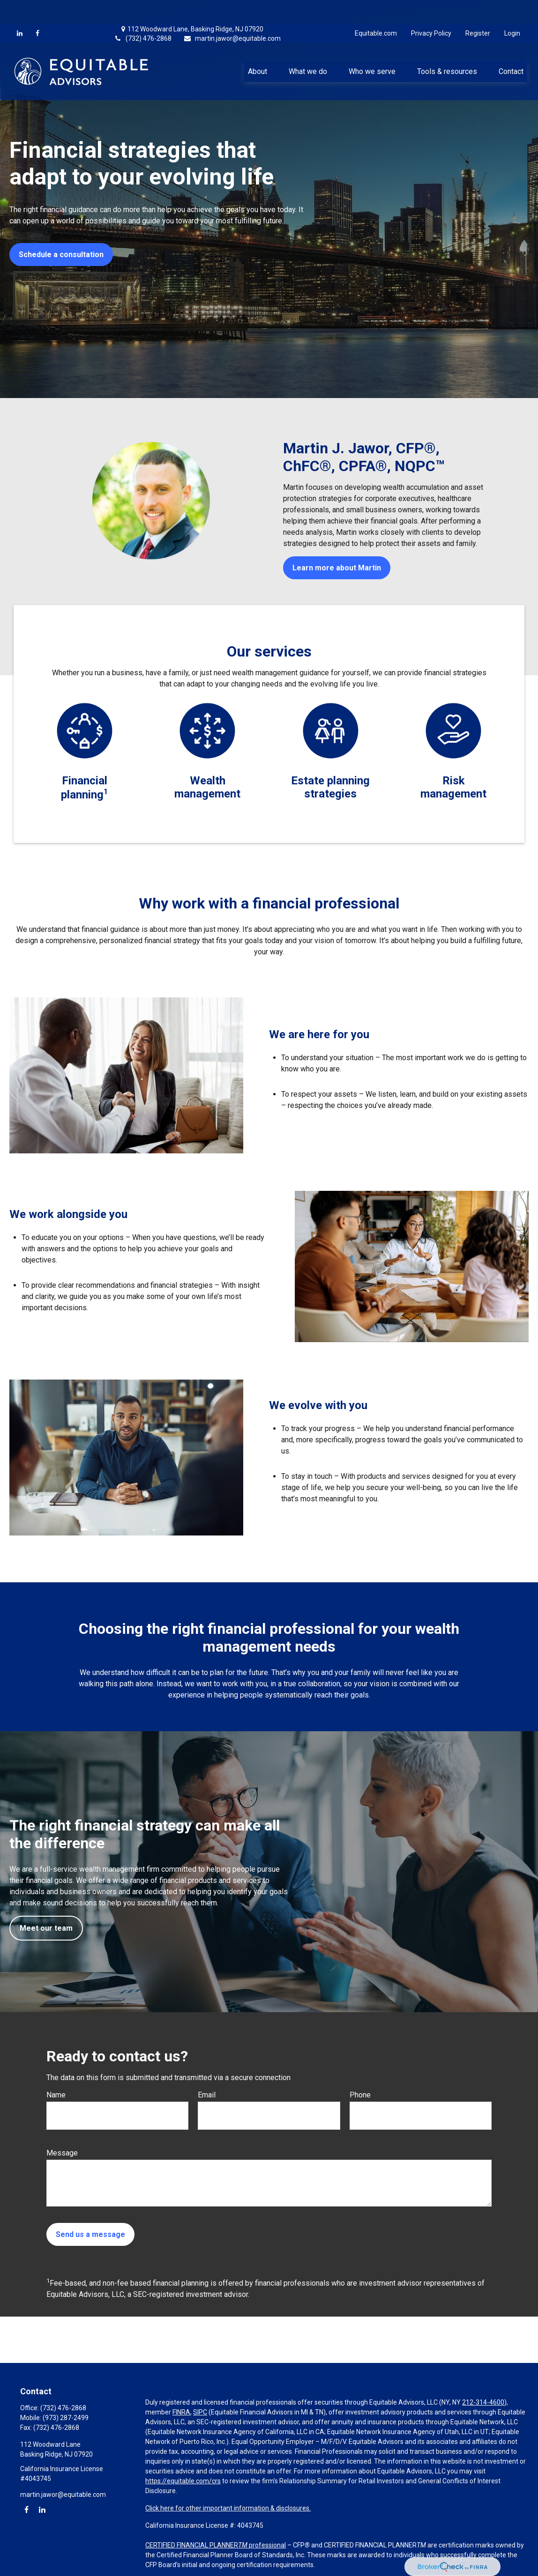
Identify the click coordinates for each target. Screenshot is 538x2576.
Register (477, 9)
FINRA (181, 2412)
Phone (360, 2094)
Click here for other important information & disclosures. (228, 2508)
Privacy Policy (431, 9)
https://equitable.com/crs (183, 2481)
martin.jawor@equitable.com (232, 14)
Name (56, 2094)
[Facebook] (37, 9)
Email (207, 2094)
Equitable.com (376, 9)
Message (62, 2152)
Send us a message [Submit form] (90, 2234)
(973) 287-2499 (66, 2417)
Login (512, 9)
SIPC (200, 2412)
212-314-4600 (483, 2402)
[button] (257, 47)
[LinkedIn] (20, 9)
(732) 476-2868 (143, 14)
